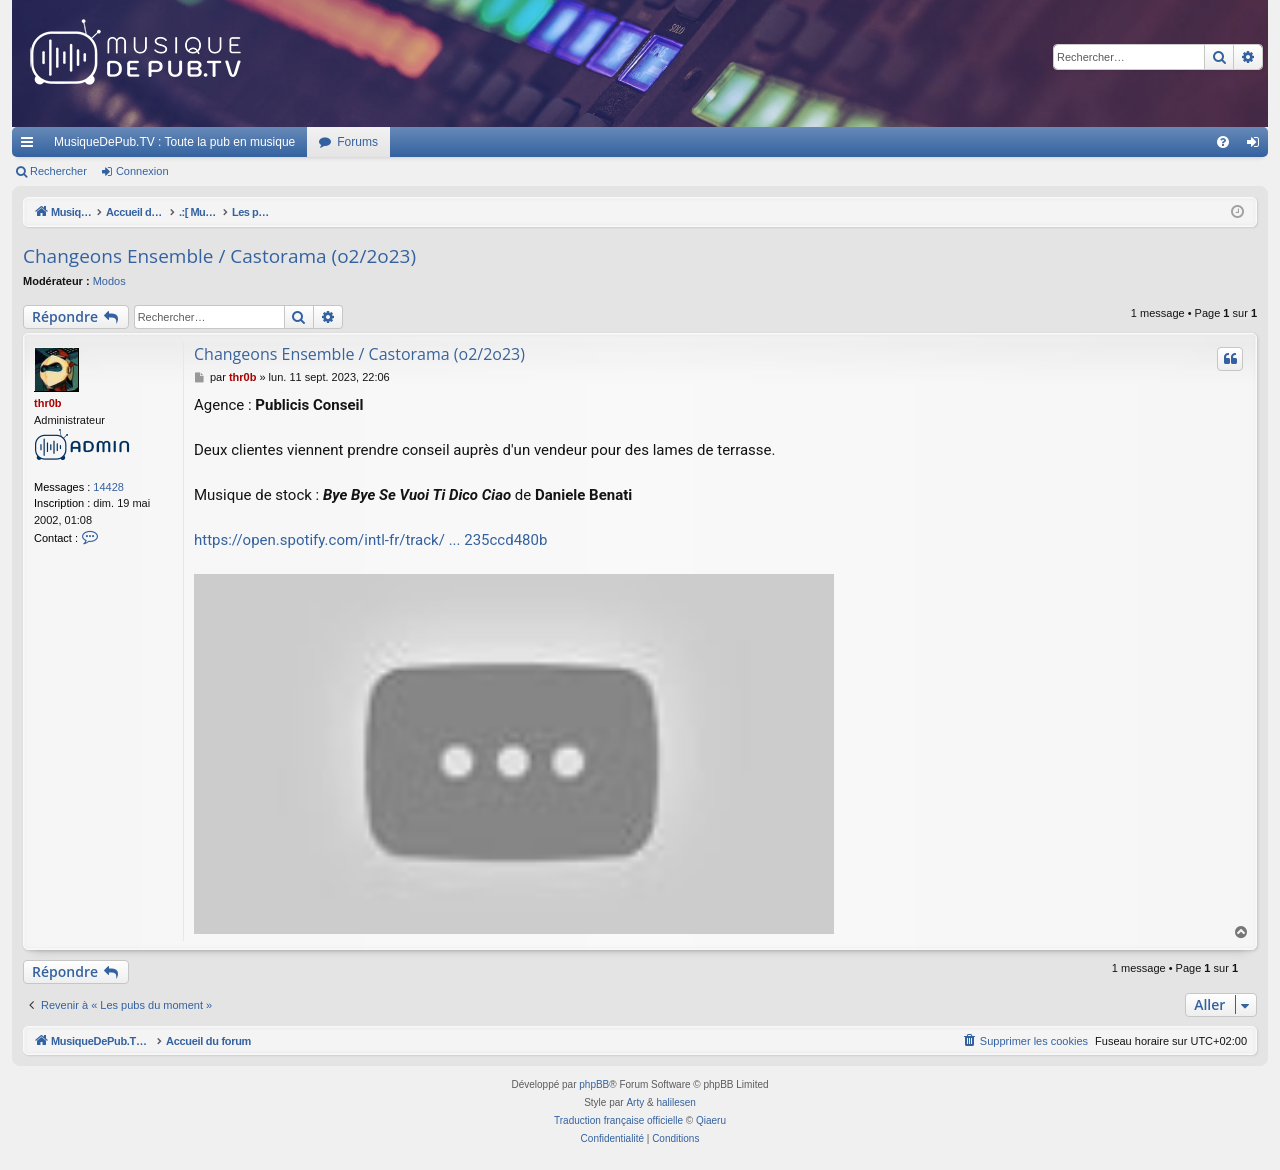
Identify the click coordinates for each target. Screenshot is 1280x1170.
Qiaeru (711, 1120)
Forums (357, 142)
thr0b (48, 403)
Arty (635, 1102)
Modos (109, 281)
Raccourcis (31, 146)
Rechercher (58, 171)
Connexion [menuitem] (1257, 146)
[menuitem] (1223, 142)
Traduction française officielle (618, 1120)
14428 (108, 487)
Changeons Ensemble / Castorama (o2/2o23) (219, 256)
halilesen (675, 1102)
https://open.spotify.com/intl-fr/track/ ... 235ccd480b (370, 540)
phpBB (594, 1084)
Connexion (142, 171)
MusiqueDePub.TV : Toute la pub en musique (174, 142)
